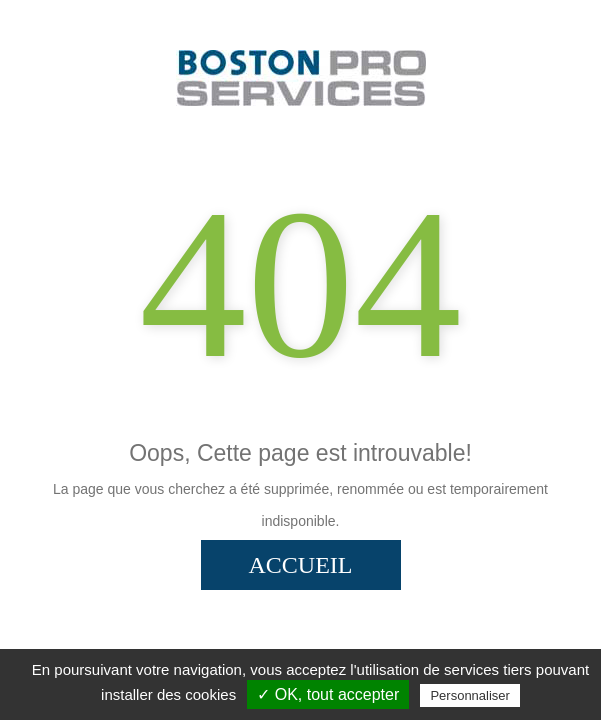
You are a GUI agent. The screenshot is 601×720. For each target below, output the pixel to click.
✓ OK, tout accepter (328, 694)
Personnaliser (470, 695)
